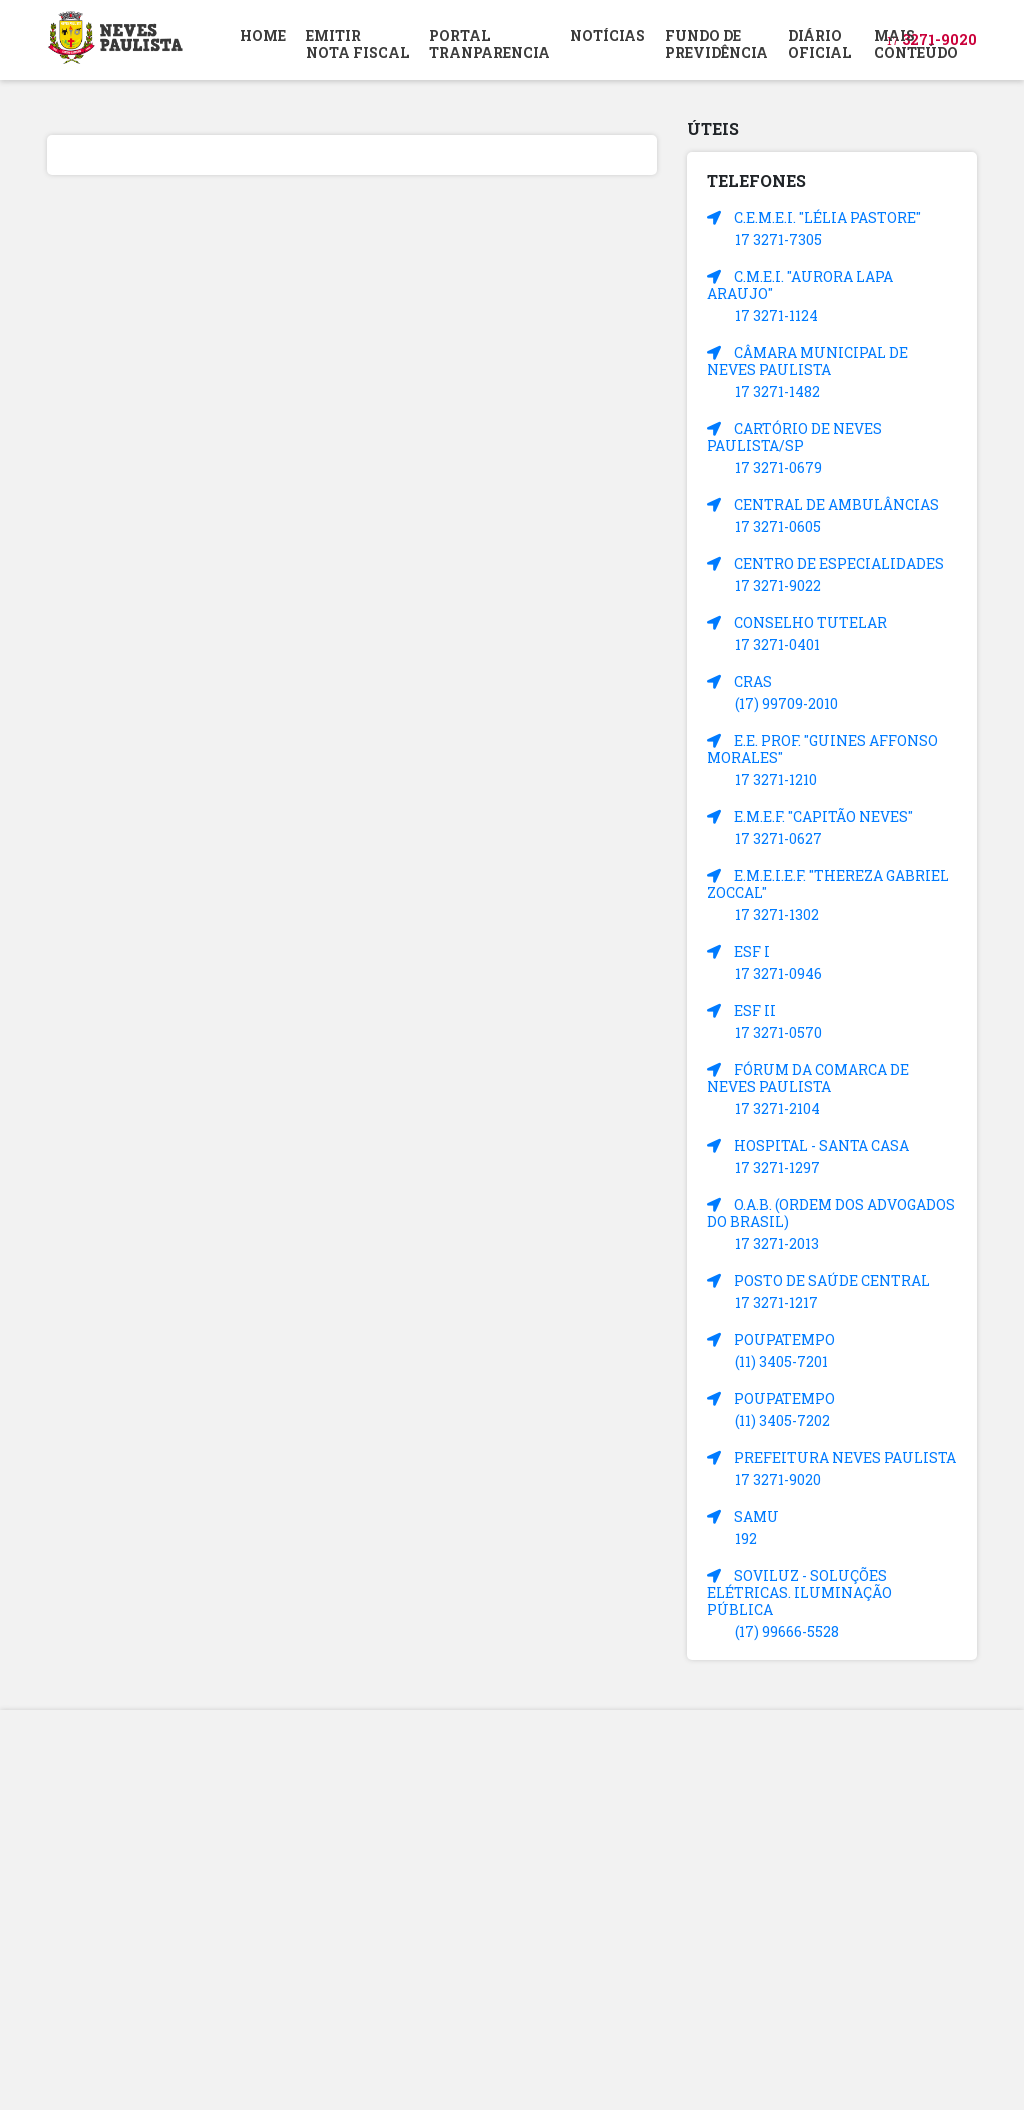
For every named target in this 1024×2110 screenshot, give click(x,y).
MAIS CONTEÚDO (916, 44)
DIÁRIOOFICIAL (819, 44)
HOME (263, 35)
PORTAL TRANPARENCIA (489, 44)
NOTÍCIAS (607, 35)
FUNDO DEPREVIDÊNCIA (716, 44)
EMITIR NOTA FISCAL (357, 44)
